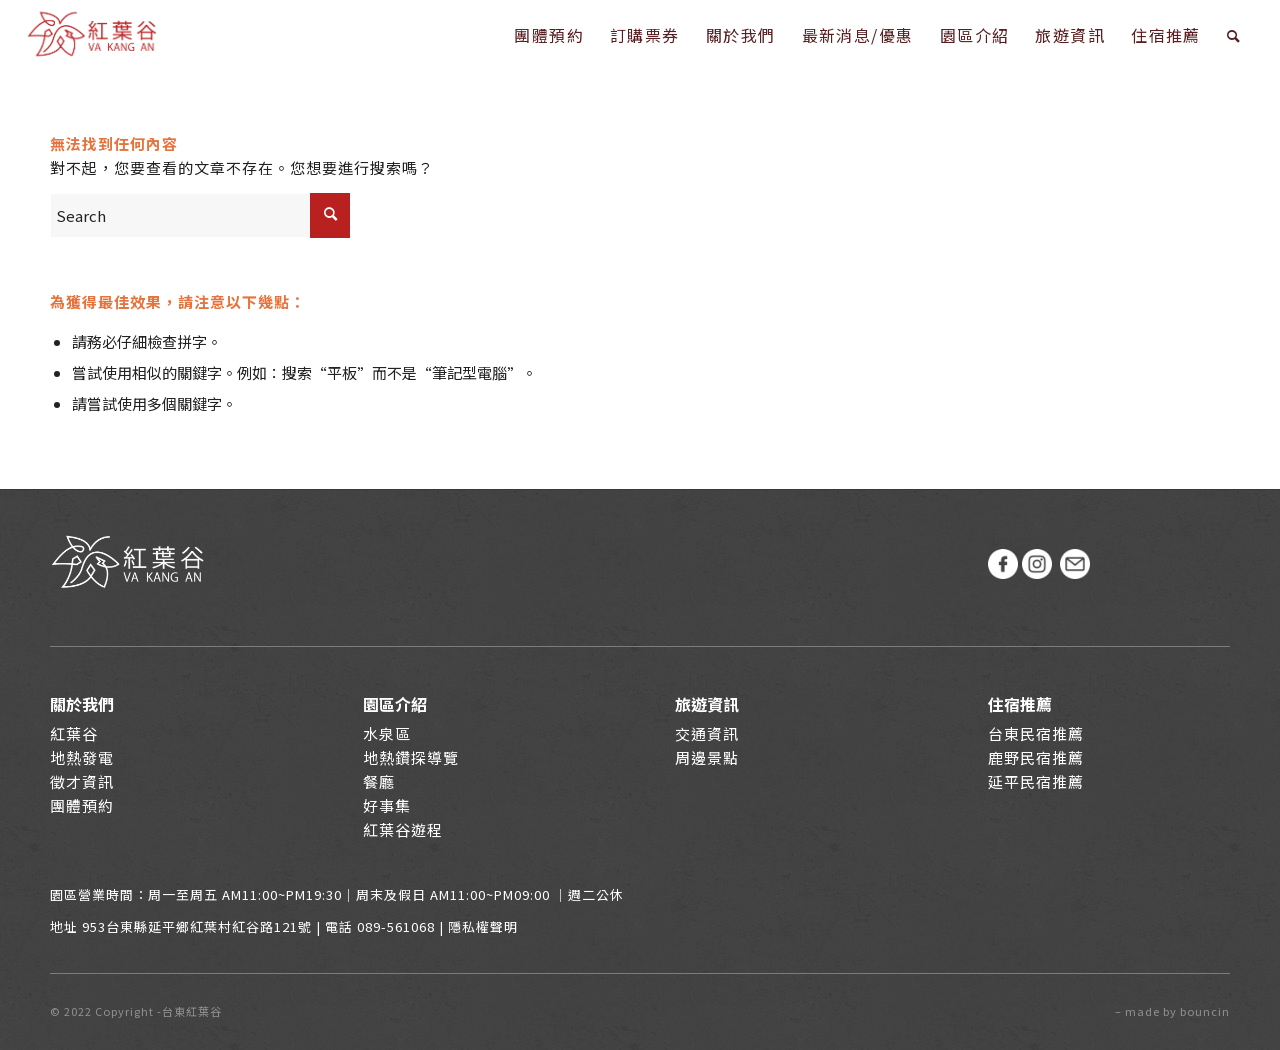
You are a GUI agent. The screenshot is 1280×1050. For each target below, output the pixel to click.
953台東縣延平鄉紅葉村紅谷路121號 (197, 926)
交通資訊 (707, 733)
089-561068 (396, 926)
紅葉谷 (74, 733)
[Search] (1234, 35)
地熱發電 (82, 757)
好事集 (387, 805)
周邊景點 (707, 757)
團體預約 (82, 805)
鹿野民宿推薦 (1036, 757)
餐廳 (379, 781)
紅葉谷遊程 (403, 829)
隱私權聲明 (483, 926)
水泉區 (387, 733)
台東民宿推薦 (1036, 733)
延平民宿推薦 (1036, 781)
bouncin (1205, 1011)
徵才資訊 (82, 781)
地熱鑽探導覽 (411, 757)
